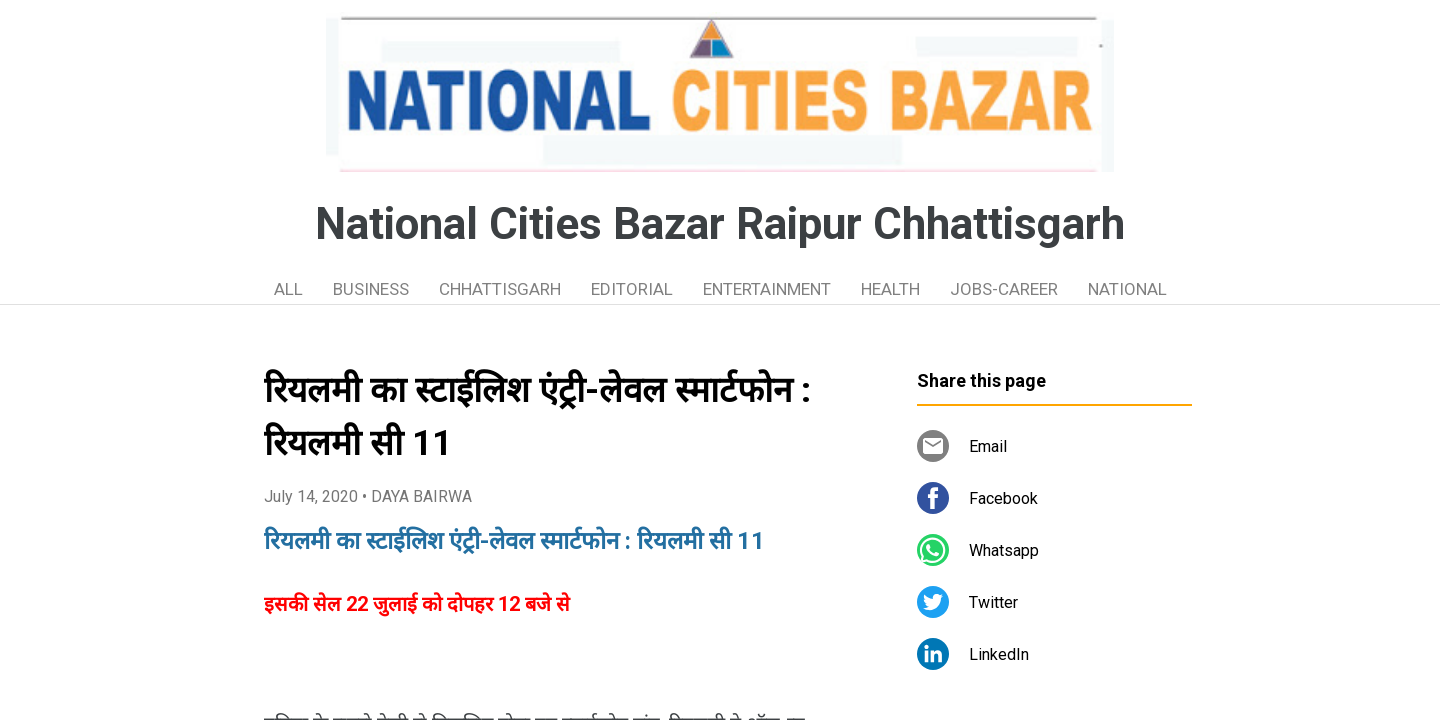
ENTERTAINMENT (767, 289)
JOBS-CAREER (1004, 289)
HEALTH (890, 289)
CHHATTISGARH (500, 289)
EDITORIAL (632, 289)
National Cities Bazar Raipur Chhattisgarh (720, 224)
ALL (288, 289)
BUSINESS (371, 289)
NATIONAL (1127, 289)
